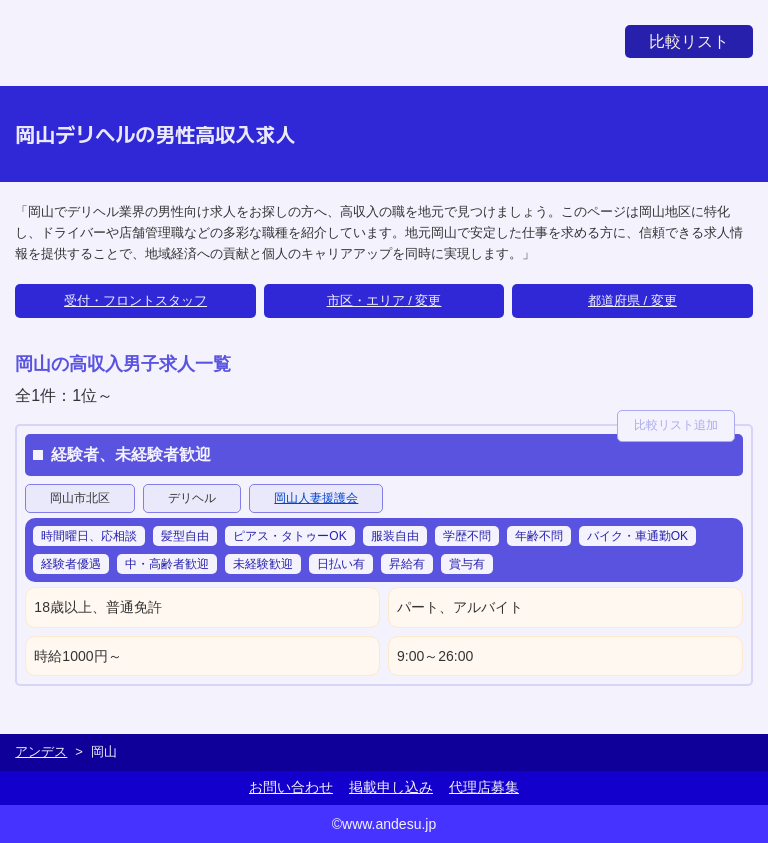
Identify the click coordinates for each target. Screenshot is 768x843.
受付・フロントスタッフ (135, 300)
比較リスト (689, 41)
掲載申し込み (391, 787)
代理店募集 (484, 787)
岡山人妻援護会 (316, 498)
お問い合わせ (291, 787)
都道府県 (614, 300)
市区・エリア (366, 300)
